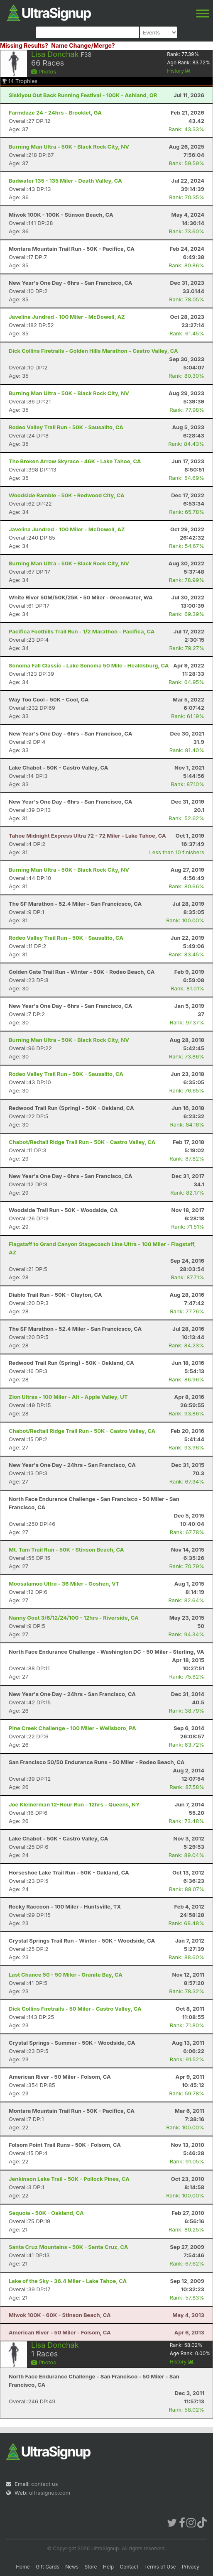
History (179, 71)
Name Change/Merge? (83, 45)
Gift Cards (47, 2567)
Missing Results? (24, 45)
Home (23, 2567)
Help (108, 2567)
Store (91, 2567)
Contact (129, 2567)
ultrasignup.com (49, 2492)
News (71, 2567)
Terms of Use (160, 2567)
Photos (43, 71)
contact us (44, 2484)
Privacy (190, 2567)
